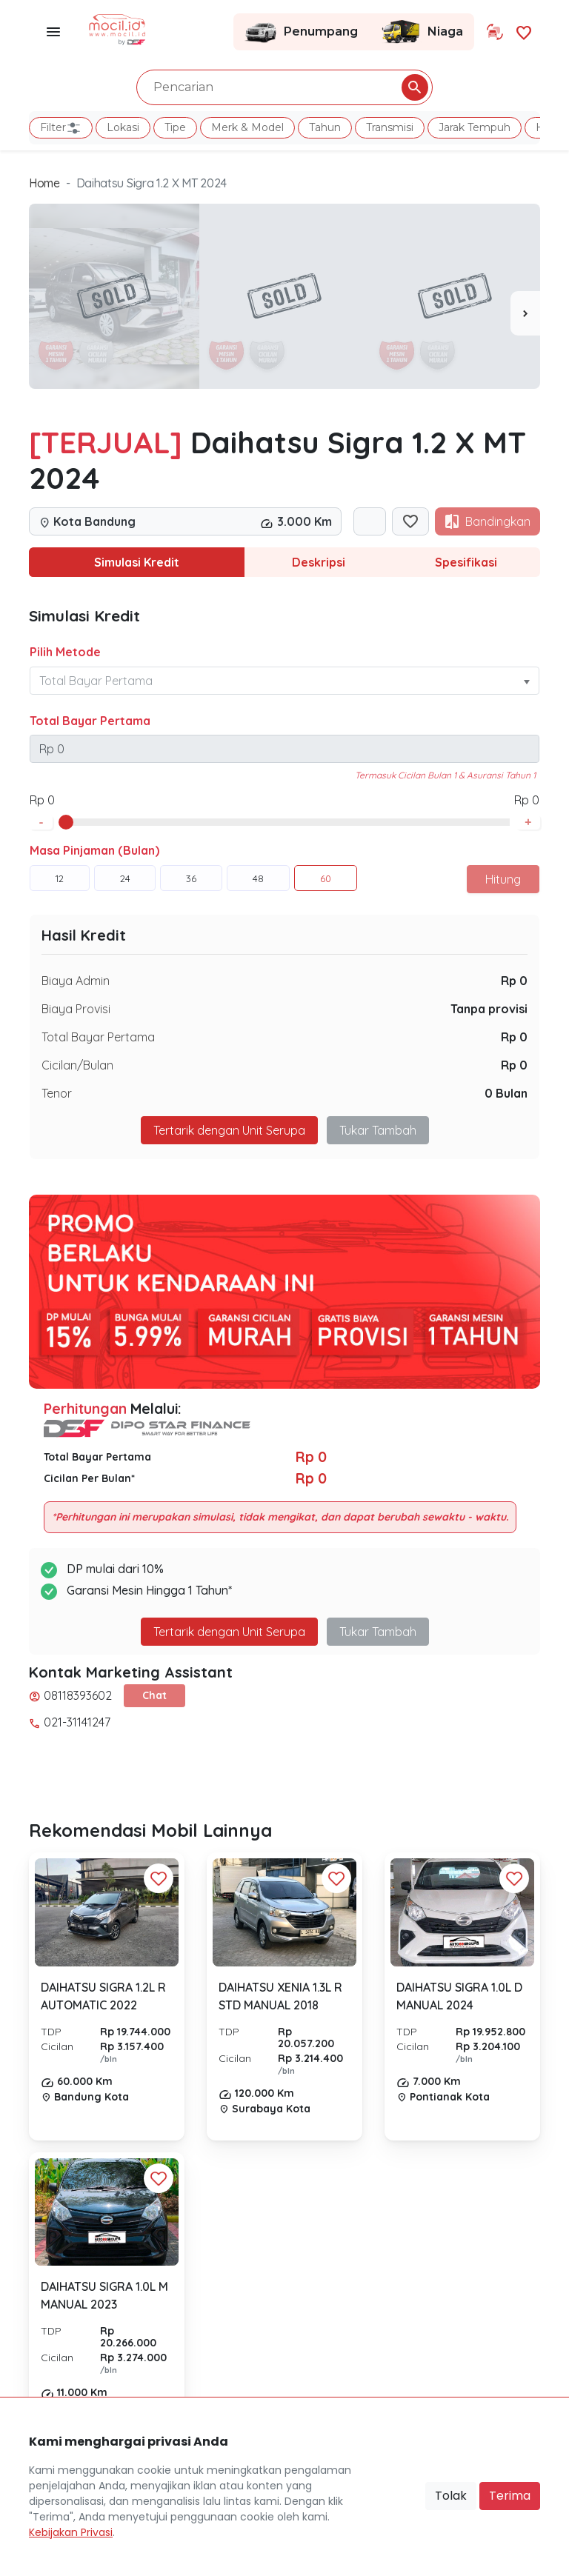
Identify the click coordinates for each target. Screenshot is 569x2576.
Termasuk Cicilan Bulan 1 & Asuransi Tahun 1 (445, 775)
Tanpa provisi (489, 1008)
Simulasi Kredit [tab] (136, 562)
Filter (60, 128)
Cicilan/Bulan (77, 1065)
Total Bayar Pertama (90, 720)
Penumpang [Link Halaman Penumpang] (301, 32)
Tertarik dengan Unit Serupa (229, 1130)
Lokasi (123, 127)
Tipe (175, 127)
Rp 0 (514, 980)
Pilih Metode (65, 651)
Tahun (325, 127)
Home (44, 183)
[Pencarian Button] (415, 87)
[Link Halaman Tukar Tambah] (495, 32)
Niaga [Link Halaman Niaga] (421, 32)
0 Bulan (506, 1093)
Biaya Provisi (75, 1008)
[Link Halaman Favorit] (524, 31)
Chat (154, 1695)
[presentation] (525, 313)
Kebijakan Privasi (71, 2532)
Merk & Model (247, 127)
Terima (509, 2495)
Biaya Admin (75, 980)
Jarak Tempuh (474, 127)
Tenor (56, 1093)
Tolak (451, 2495)
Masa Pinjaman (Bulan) (94, 850)
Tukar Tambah (377, 1130)
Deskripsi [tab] (318, 562)
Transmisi (389, 127)
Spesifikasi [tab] (466, 562)
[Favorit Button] (158, 1878)
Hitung (503, 879)
